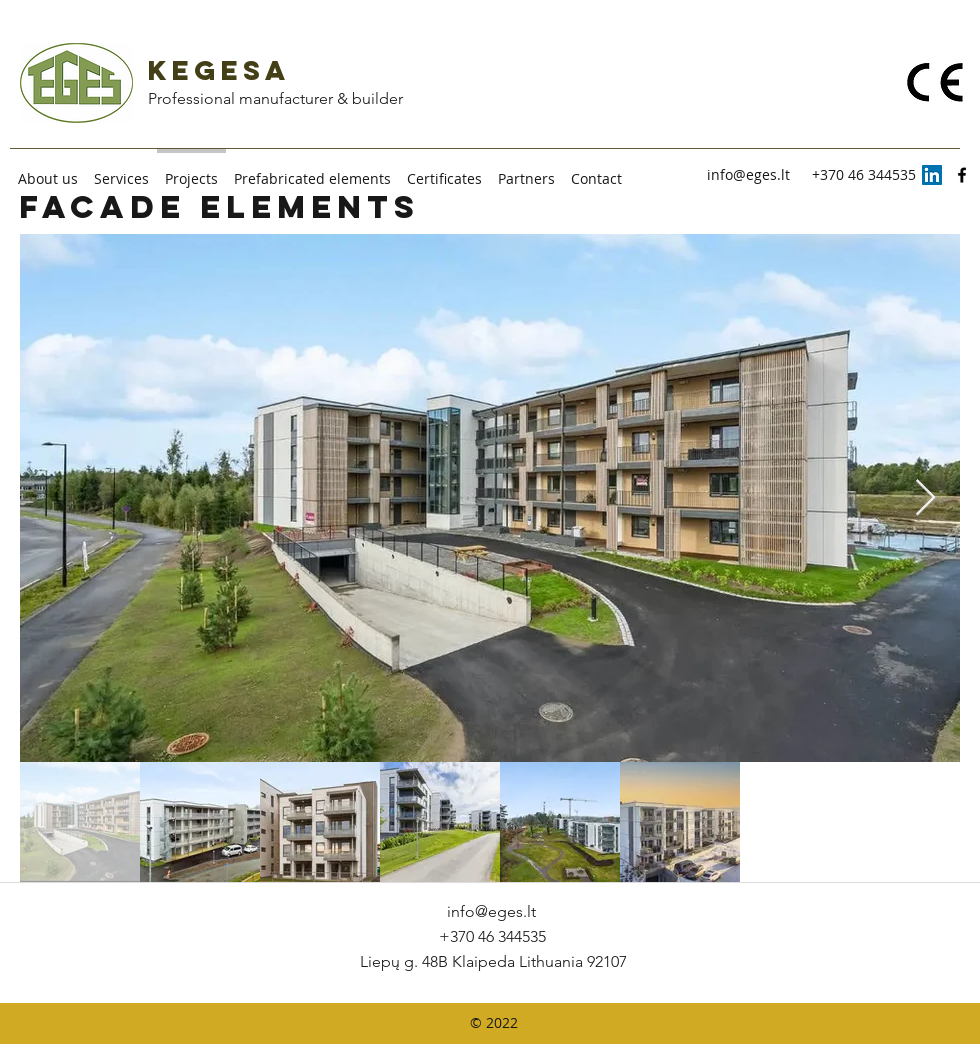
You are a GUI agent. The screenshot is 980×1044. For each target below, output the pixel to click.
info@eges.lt (748, 174)
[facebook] (962, 175)
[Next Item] (925, 498)
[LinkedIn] (932, 175)
